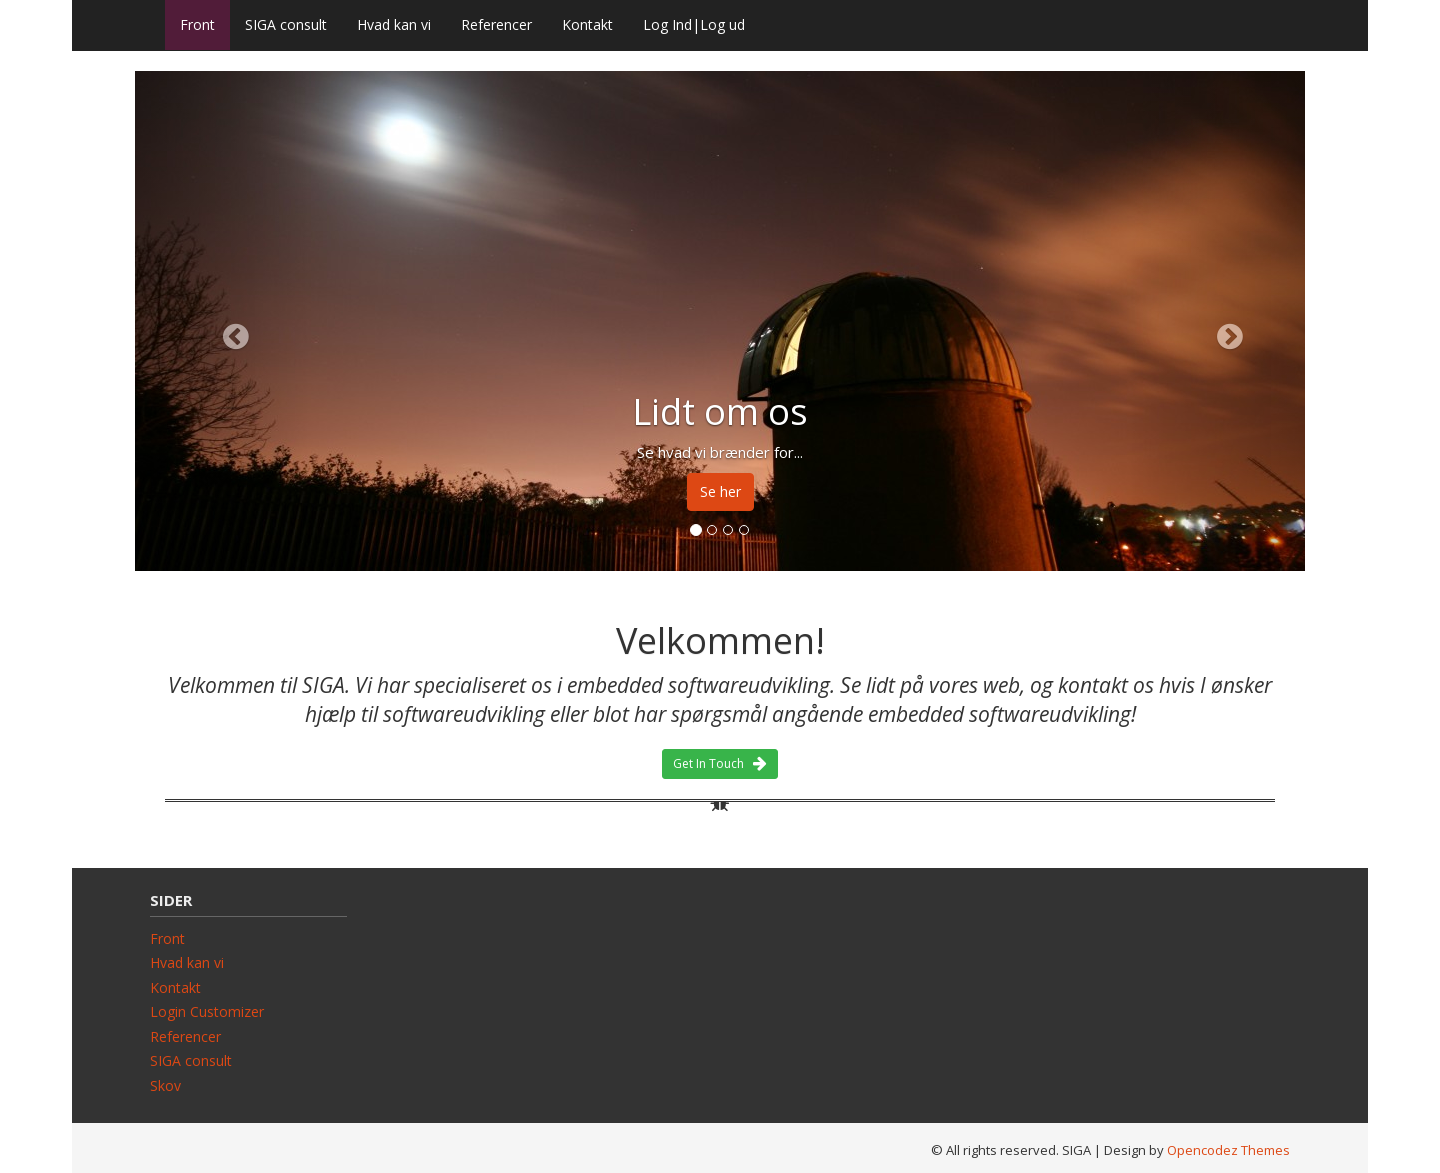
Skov (165, 1085)
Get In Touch (720, 763)
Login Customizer (207, 1011)
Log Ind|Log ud (694, 24)
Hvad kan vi (394, 24)
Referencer (496, 24)
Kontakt (587, 24)
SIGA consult (286, 24)
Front (197, 24)
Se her (720, 491)
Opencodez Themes (1228, 1150)
